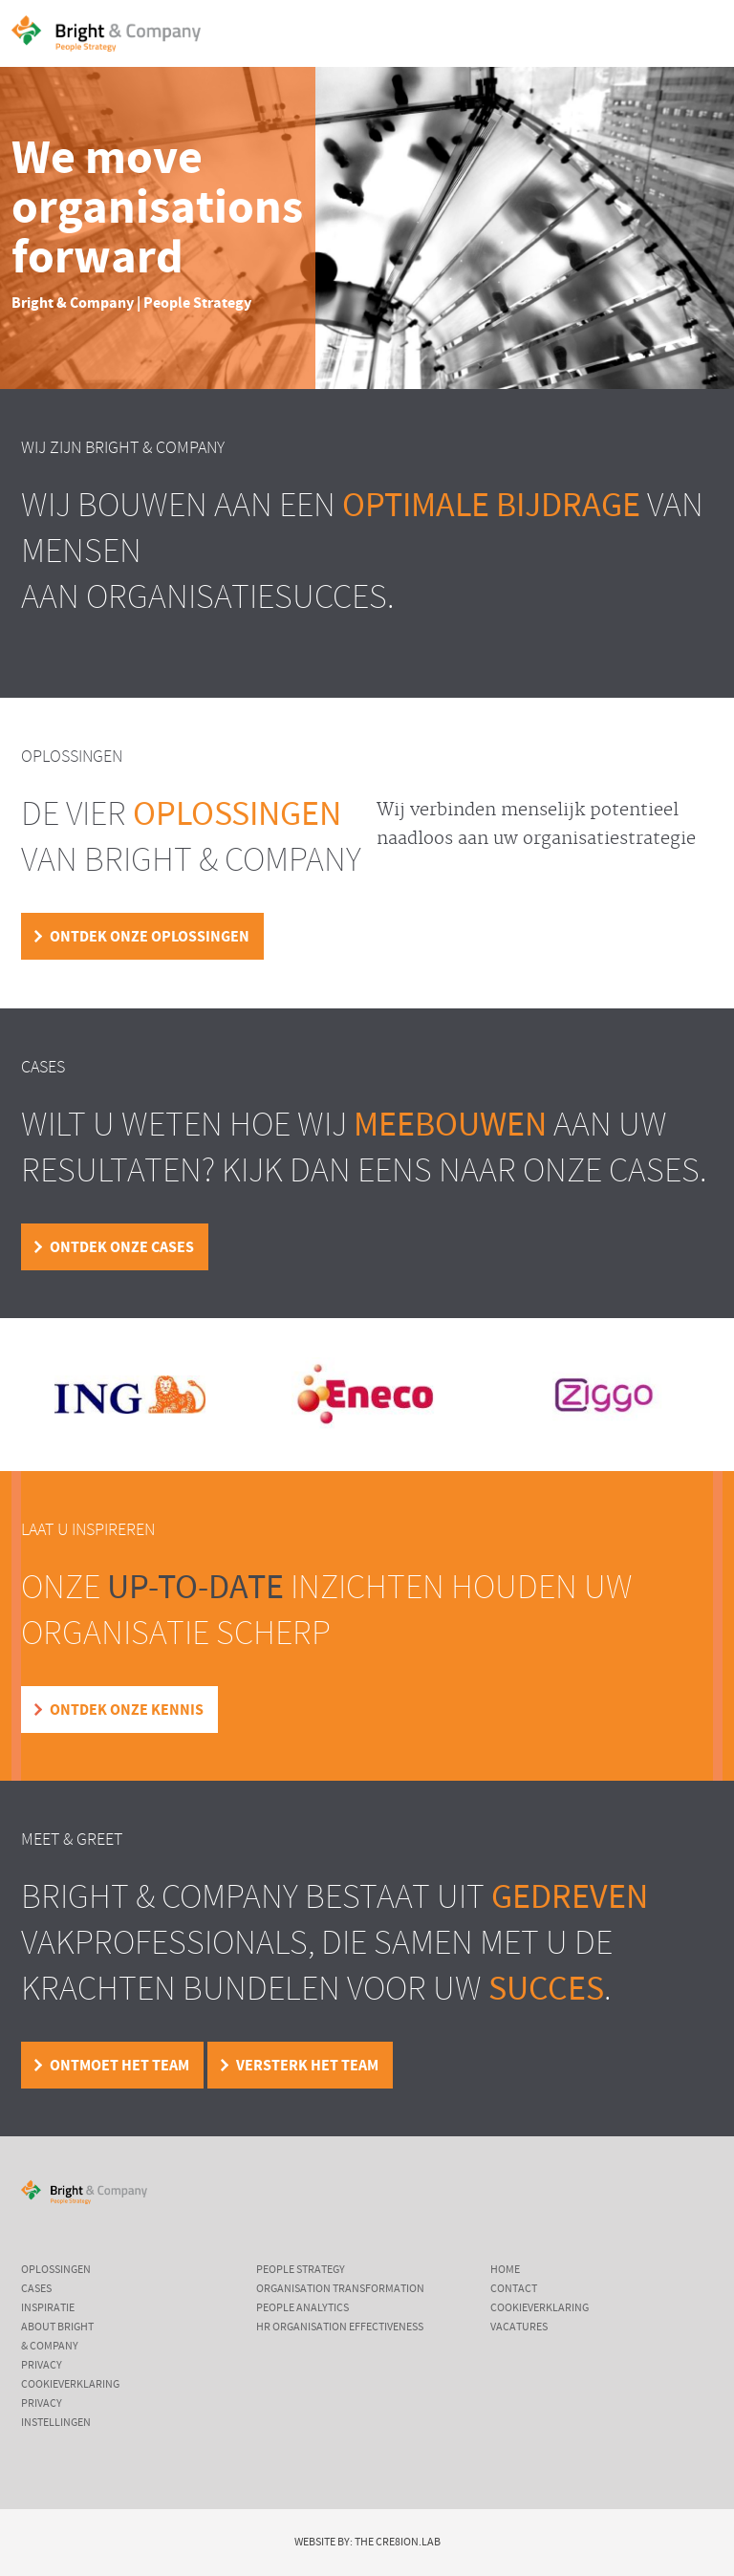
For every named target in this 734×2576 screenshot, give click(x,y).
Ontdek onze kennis (127, 1710)
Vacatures (519, 2327)
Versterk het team (307, 2065)
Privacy (41, 2365)
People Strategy (300, 2270)
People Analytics (302, 2308)
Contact (513, 2289)
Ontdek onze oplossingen (149, 936)
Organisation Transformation (340, 2289)
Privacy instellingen (56, 2413)
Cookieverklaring (70, 2384)
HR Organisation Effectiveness (339, 2327)
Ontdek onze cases (122, 1247)
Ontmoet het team (119, 2065)
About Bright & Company (57, 2337)
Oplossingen (56, 2270)
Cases (36, 2289)
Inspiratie (48, 2308)
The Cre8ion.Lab (398, 2542)
